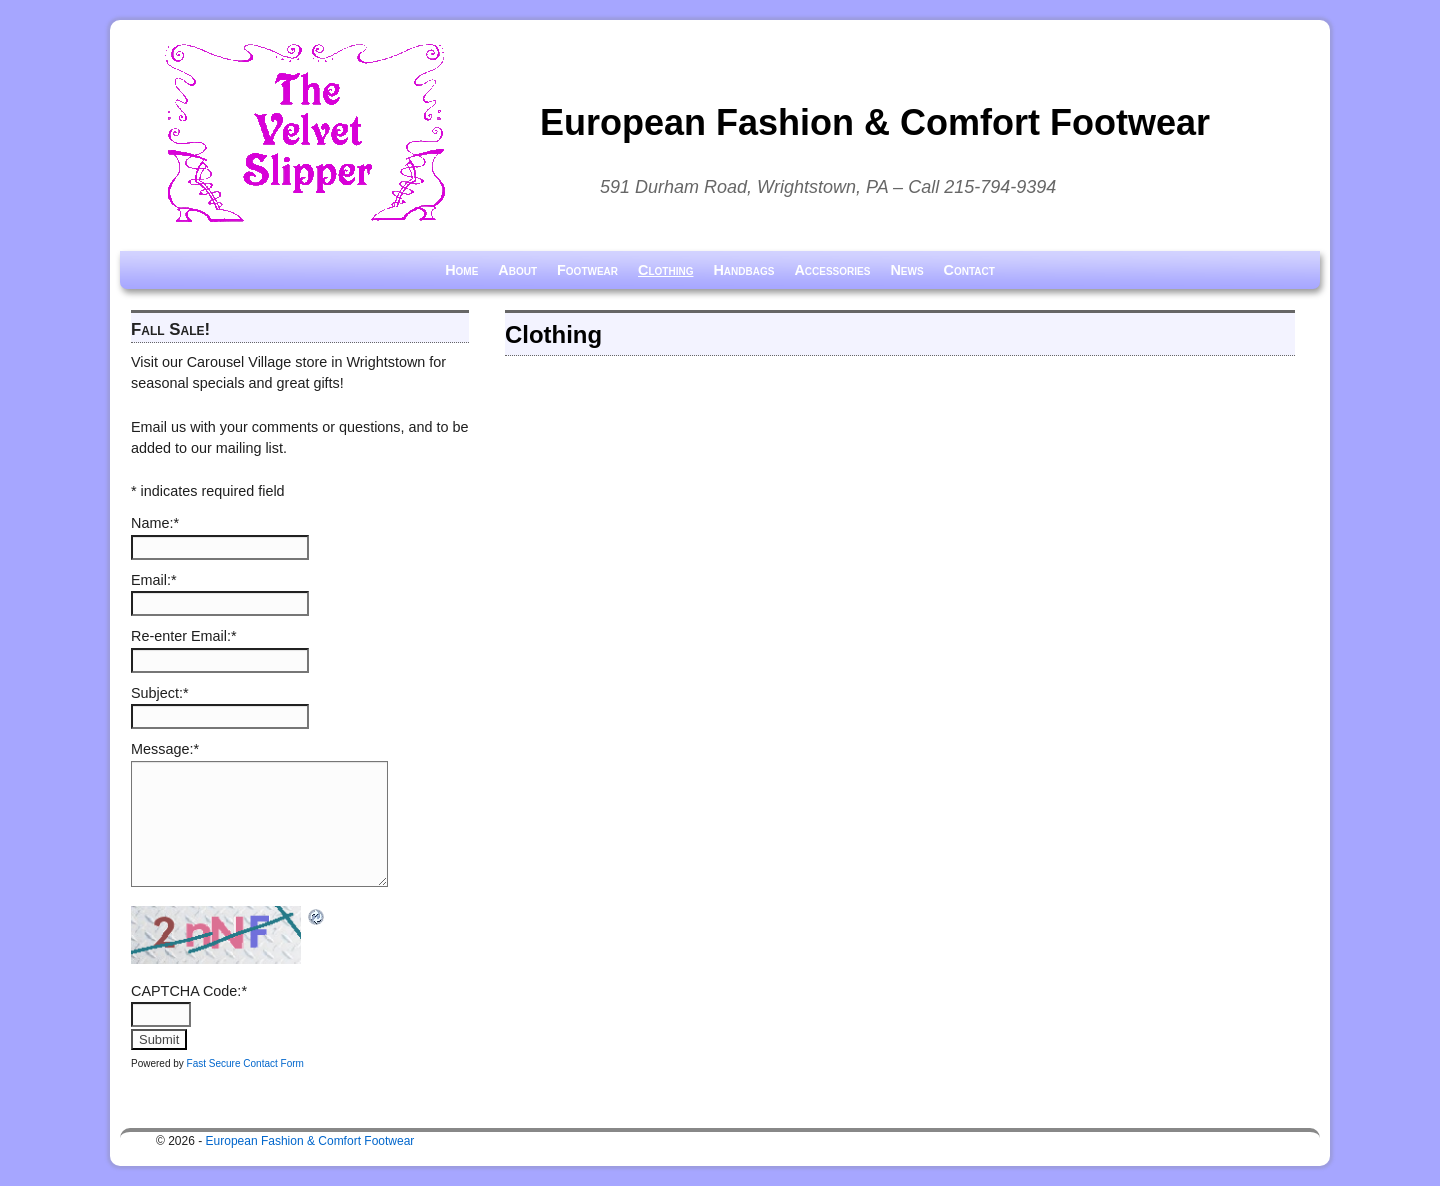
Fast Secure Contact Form (245, 1063)
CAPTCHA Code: (189, 991)
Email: (154, 580)
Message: (165, 749)
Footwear (587, 270)
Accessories (832, 270)
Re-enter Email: (184, 636)
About (517, 270)
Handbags (743, 270)
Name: (155, 523)
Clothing (665, 270)
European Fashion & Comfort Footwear (875, 122)
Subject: (160, 693)
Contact (969, 270)
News (906, 270)
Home (461, 270)
